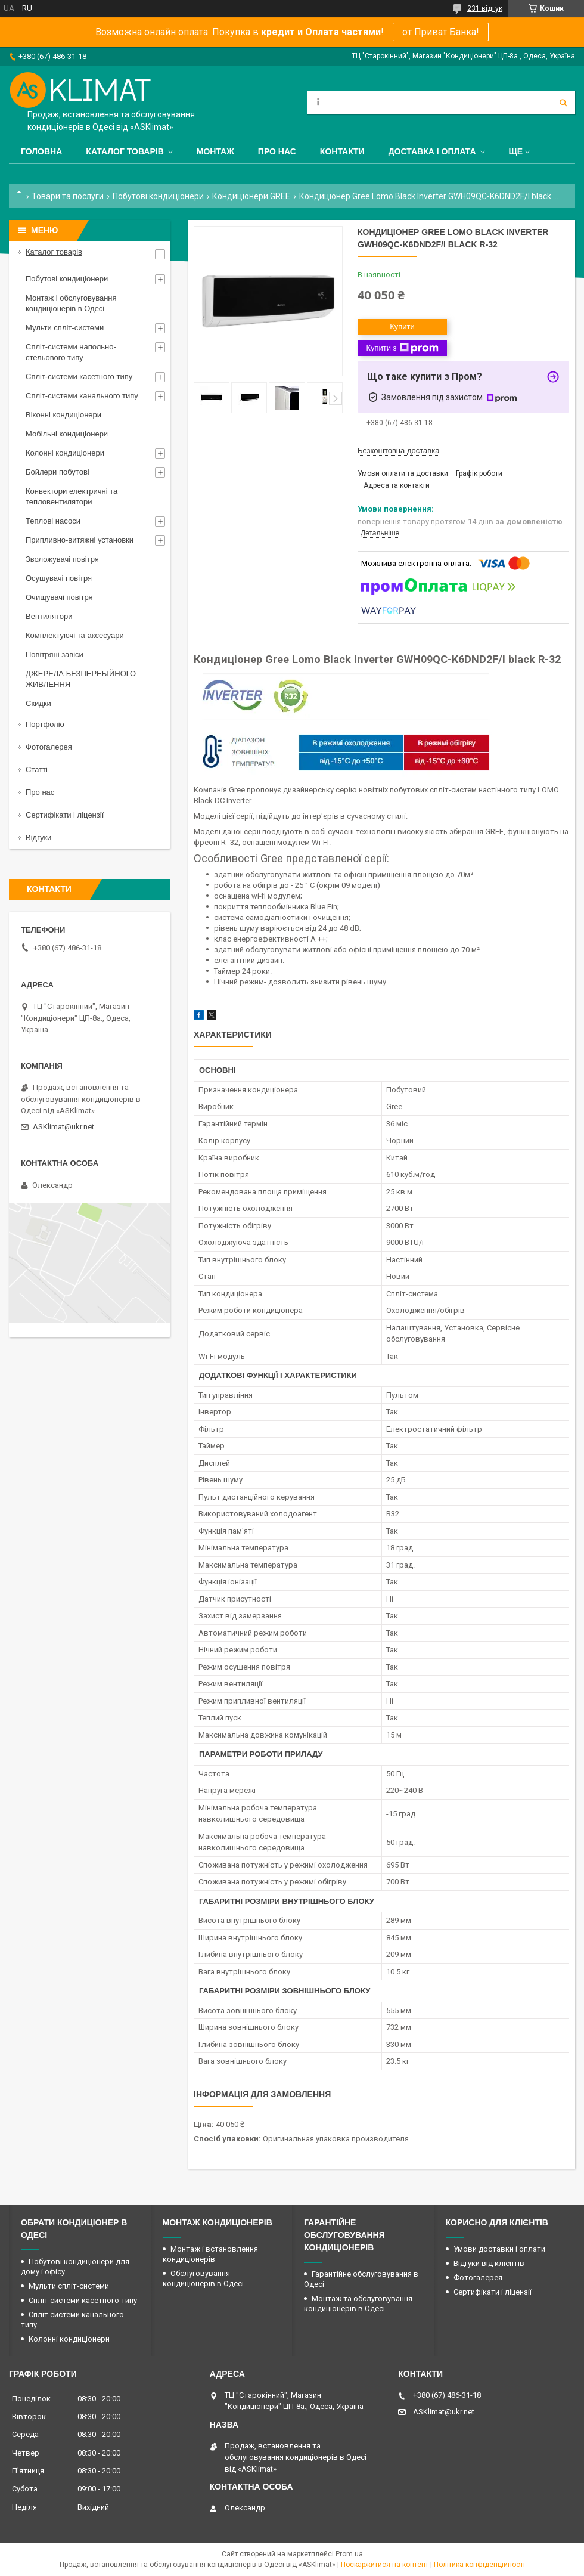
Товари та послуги (68, 196)
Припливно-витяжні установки (79, 539)
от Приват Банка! (440, 32)
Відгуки (38, 837)
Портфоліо (45, 724)
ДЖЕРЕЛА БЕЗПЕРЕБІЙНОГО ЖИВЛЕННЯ (81, 679)
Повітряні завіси (54, 654)
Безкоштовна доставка (398, 450)
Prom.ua (349, 2554)
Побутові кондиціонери (158, 196)
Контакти (342, 151)
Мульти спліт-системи (65, 327)
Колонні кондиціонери (65, 452)
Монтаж (215, 151)
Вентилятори (49, 616)
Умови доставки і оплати (499, 2248)
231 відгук (484, 8)
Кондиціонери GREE (251, 196)
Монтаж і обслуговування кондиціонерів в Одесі (71, 303)
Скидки (38, 703)
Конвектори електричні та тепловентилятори (71, 496)
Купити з (402, 348)
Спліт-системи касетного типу (79, 376)
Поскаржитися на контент (384, 2564)
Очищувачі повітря (59, 597)
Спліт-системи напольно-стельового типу (71, 352)
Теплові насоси (53, 520)
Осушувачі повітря (59, 578)
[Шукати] (563, 102)
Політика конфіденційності (479, 2564)
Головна (41, 151)
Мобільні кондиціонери (67, 433)
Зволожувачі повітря (62, 559)
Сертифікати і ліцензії (65, 814)
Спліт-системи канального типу (82, 395)
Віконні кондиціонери (63, 414)
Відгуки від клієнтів (488, 2263)
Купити (402, 326)
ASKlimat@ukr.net (63, 1126)
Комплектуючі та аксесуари (75, 635)
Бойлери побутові (57, 471)
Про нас (277, 151)
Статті (37, 769)
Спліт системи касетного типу (83, 2300)
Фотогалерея (49, 746)
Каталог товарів (124, 151)
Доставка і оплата (432, 151)
